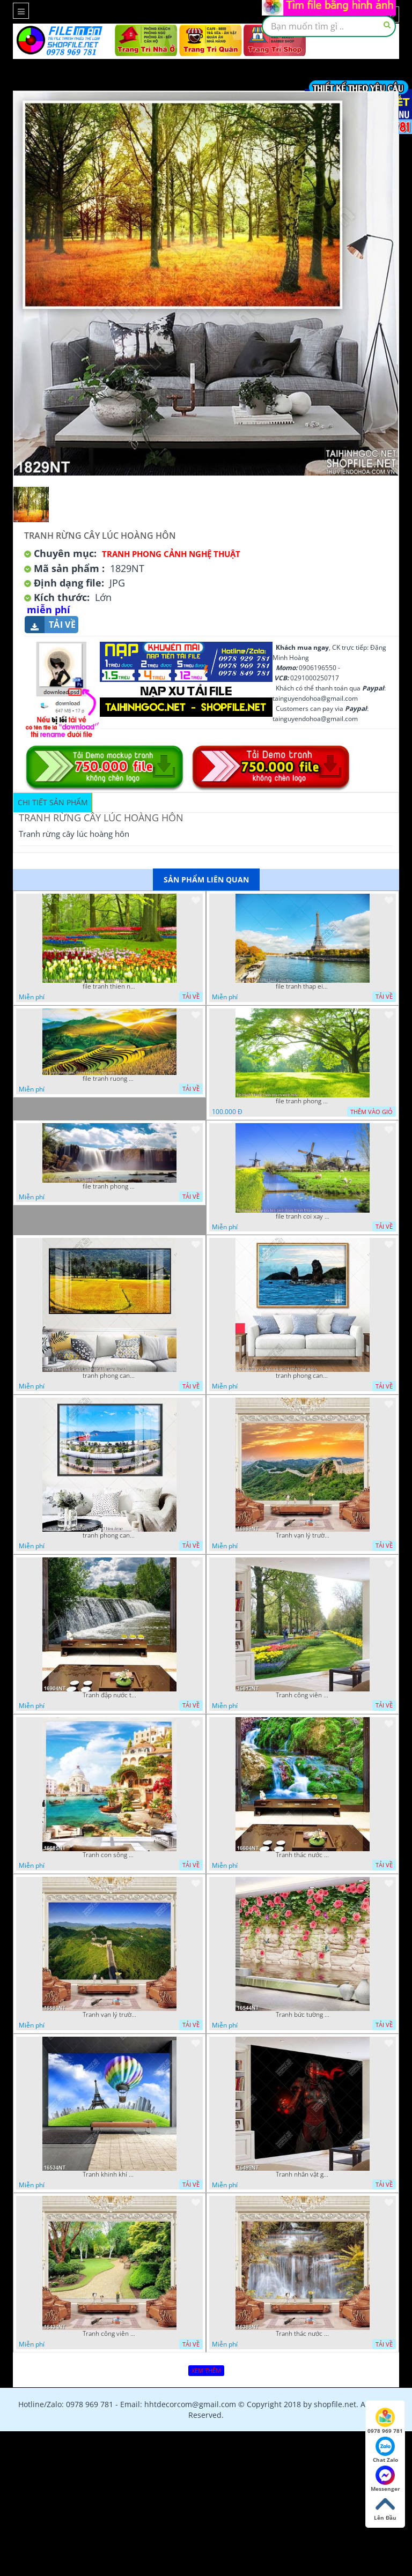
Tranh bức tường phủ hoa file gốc (302, 2014)
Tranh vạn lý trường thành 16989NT (302, 1535)
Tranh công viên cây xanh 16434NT (109, 2333)
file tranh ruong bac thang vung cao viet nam (109, 1078)
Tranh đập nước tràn (109, 1695)
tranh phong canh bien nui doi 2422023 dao (302, 1375)
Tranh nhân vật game (302, 2174)
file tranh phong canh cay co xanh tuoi (302, 1101)
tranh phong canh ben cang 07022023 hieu (109, 1535)
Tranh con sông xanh (109, 1855)
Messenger (385, 2479)
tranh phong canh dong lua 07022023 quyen (109, 1375)
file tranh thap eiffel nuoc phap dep (302, 986)
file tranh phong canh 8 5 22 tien (109, 1186)
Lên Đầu (385, 2508)
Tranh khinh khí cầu (109, 2174)
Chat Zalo (385, 2450)
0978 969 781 (385, 2421)
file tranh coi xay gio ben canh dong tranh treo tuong (302, 1216)
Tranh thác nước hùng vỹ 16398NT (302, 2333)
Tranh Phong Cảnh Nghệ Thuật (171, 553)
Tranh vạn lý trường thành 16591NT (109, 2014)
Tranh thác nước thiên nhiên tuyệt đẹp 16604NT (302, 1855)
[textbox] (329, 26)
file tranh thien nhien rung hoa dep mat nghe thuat (109, 986)
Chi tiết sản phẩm (53, 802)
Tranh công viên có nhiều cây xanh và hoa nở (302, 1695)
